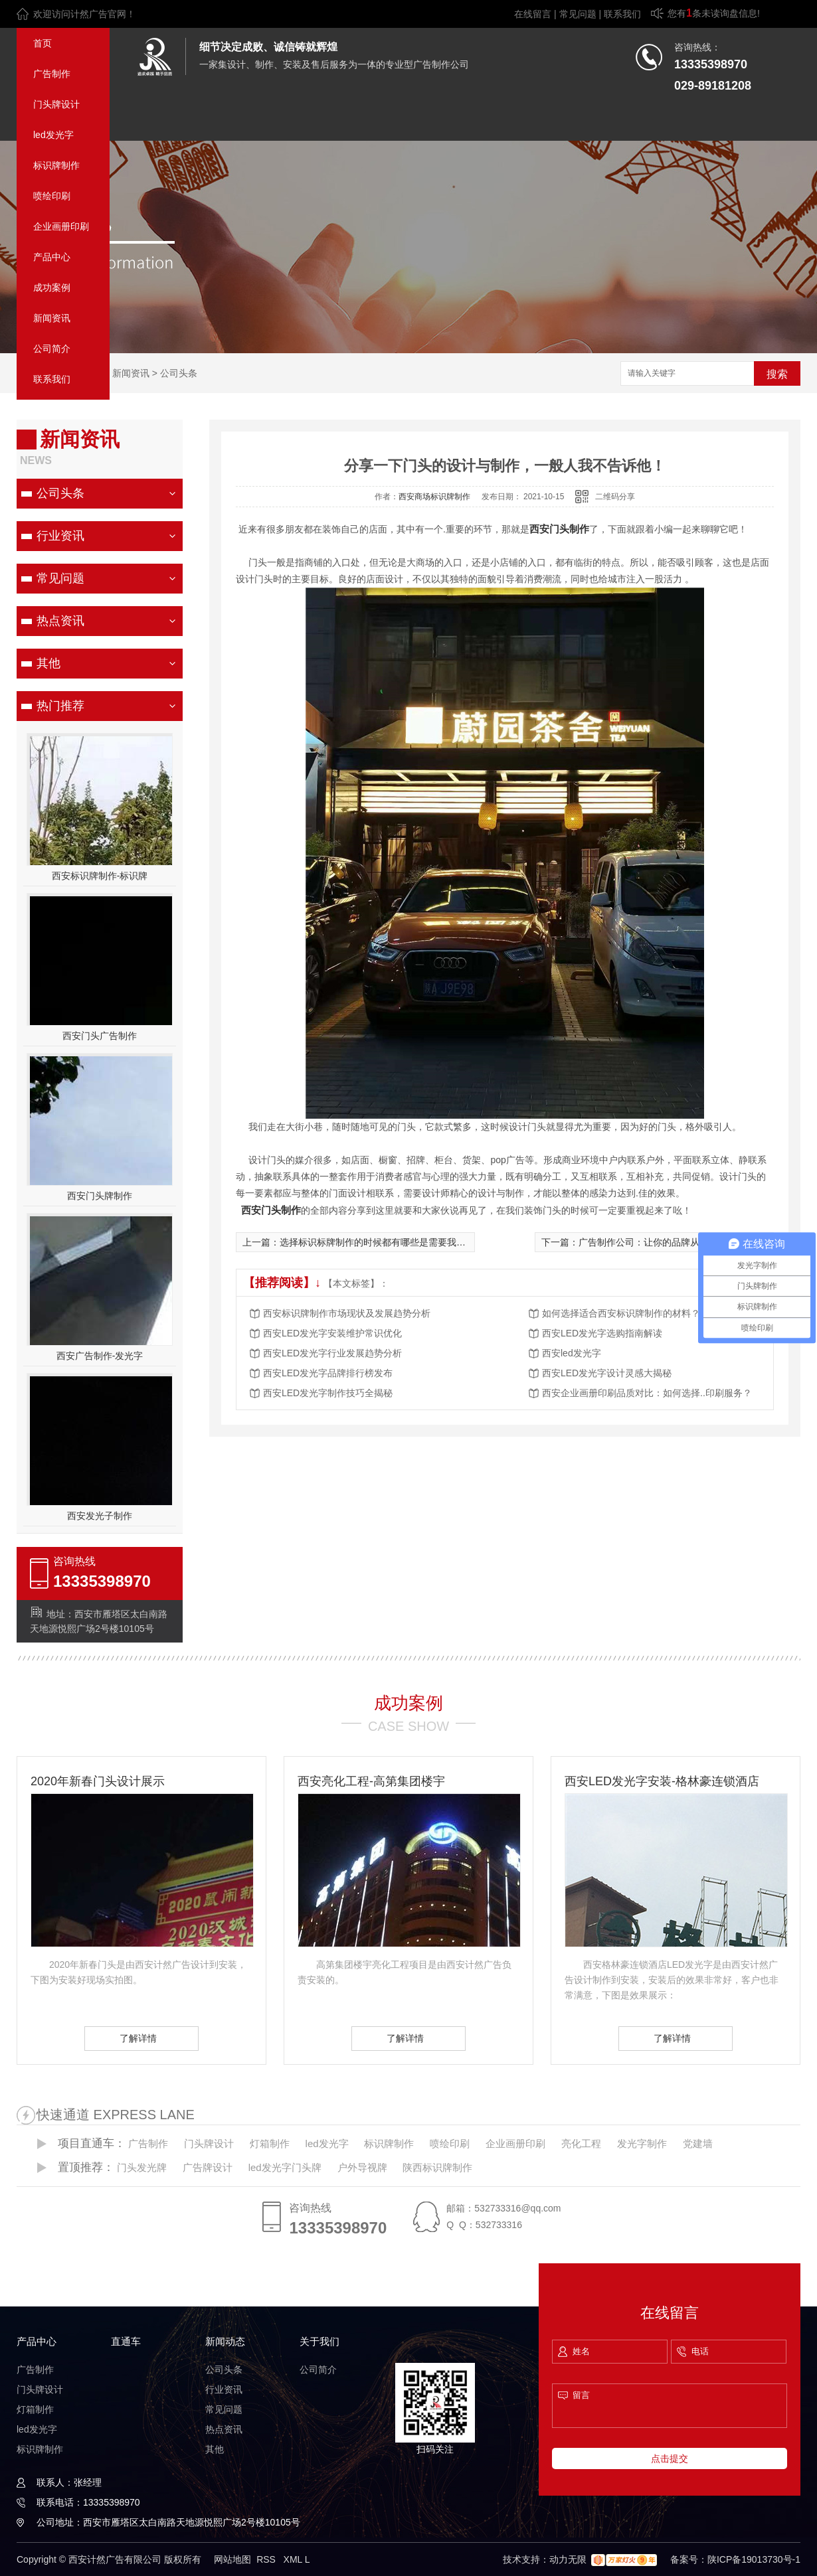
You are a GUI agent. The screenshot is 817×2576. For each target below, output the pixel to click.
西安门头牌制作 (99, 1195)
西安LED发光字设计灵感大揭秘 (607, 1373)
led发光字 (53, 134)
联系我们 (622, 14)
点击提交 (669, 2458)
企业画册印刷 (61, 226)
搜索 (777, 374)
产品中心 (51, 257)
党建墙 (698, 2143)
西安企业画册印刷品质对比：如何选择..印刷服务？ (647, 1393)
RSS (267, 2559)
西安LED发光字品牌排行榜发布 (328, 1373)
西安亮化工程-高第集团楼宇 (371, 1781)
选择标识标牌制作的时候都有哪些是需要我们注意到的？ (396, 1242)
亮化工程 (581, 2143)
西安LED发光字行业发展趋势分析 (332, 1353)
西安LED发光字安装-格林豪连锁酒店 (662, 1781)
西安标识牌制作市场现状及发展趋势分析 (346, 1313)
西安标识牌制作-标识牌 (100, 875)
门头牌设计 (56, 104)
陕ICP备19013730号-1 (753, 2559)
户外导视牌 (362, 2167)
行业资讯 (60, 535)
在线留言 (532, 14)
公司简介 (51, 348)
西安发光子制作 (99, 1515)
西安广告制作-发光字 (99, 1355)
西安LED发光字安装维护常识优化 (332, 1333)
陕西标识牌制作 (437, 2167)
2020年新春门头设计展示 (98, 1781)
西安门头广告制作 (99, 1035)
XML (294, 2559)
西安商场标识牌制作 (434, 496)
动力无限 (568, 2559)
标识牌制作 (56, 165)
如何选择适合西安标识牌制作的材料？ (621, 1313)
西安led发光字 (571, 1353)
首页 (42, 43)
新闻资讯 (51, 318)
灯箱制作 (270, 2143)
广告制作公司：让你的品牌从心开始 (653, 1242)
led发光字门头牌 (284, 2167)
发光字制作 (642, 2143)
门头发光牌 (142, 2167)
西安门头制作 (559, 528)
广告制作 (51, 73)
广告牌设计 (207, 2167)
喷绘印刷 (51, 196)
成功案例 (51, 287)
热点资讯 (60, 620)
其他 (48, 663)
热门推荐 (60, 705)
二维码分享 (615, 496)
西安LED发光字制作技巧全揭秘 (328, 1393)
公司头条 (178, 373)
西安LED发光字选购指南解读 (602, 1333)
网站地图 (232, 2559)
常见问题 (577, 14)
